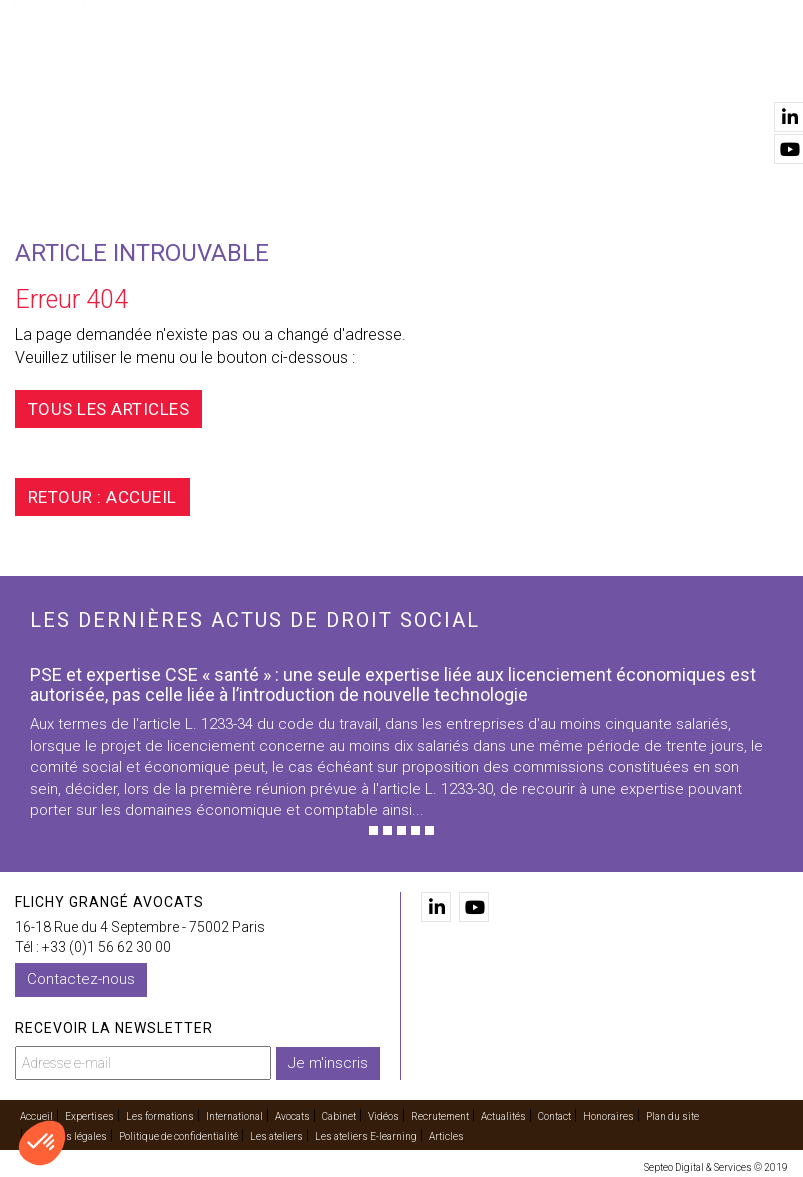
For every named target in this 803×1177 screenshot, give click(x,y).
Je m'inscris (328, 1059)
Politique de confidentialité (178, 1133)
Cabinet (508, 91)
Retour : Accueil (114, 497)
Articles (446, 1133)
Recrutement (440, 1113)
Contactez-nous (81, 979)
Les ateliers (276, 1133)
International (325, 91)
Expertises (216, 91)
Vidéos (583, 91)
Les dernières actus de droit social (255, 620)
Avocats (427, 91)
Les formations (160, 1113)
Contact (760, 91)
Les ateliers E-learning (366, 1133)
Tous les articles (121, 409)
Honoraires (608, 1113)
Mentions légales (68, 1133)
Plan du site (672, 1113)
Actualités (667, 91)
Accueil (129, 91)
